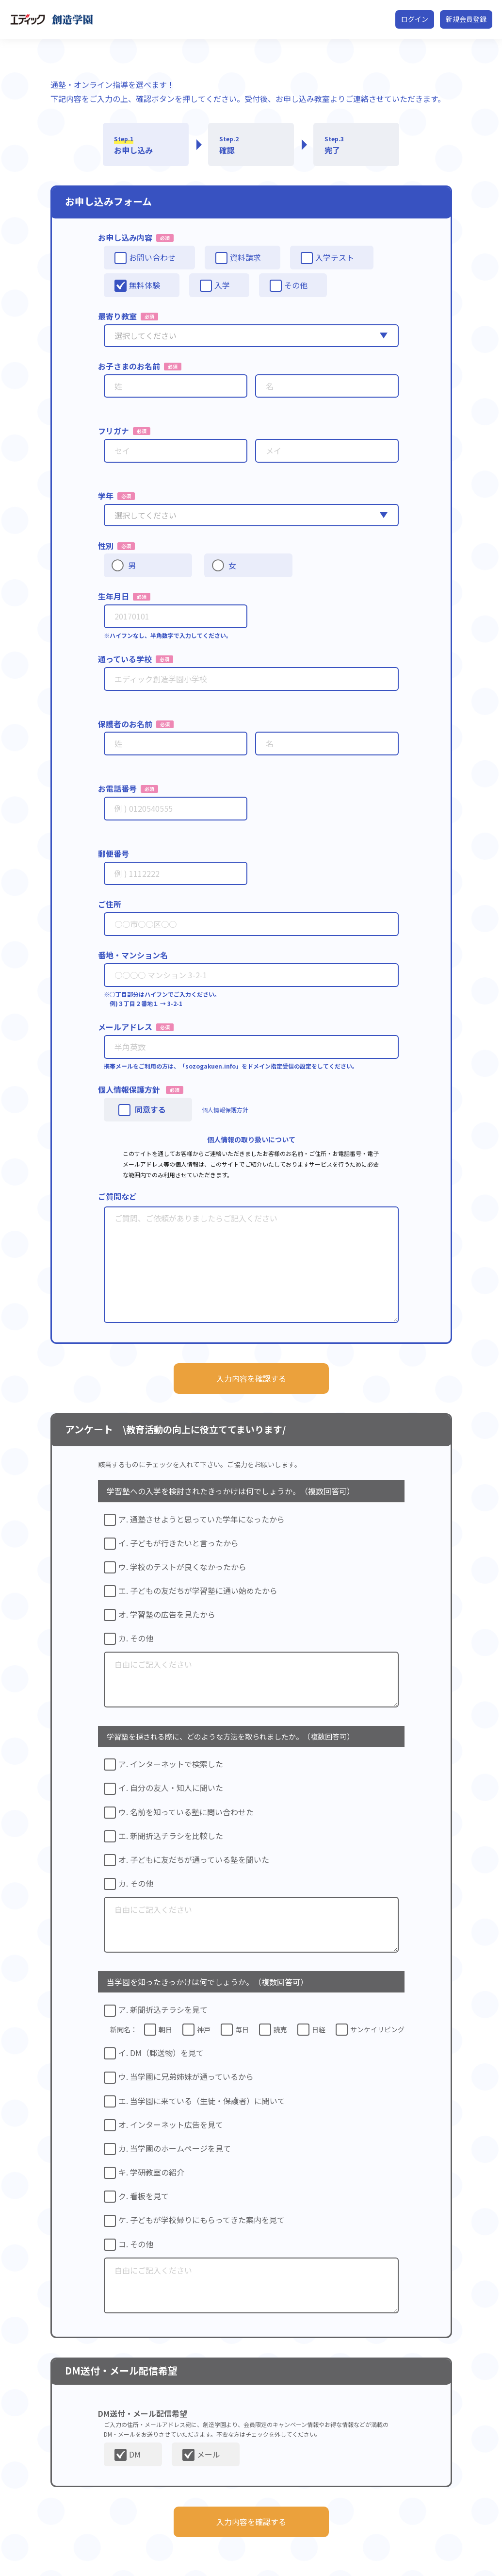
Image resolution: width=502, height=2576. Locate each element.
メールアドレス (125, 1027)
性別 (105, 546)
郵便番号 (113, 853)
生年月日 (113, 596)
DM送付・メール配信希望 (142, 2413)
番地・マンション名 (133, 955)
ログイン (414, 19)
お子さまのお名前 (129, 366)
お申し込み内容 (125, 237)
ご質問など (117, 1196)
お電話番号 (117, 788)
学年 (105, 496)
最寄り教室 (117, 316)
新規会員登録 (466, 19)
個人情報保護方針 (129, 1089)
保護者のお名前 (125, 724)
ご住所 (109, 904)
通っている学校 (125, 659)
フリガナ (113, 430)
